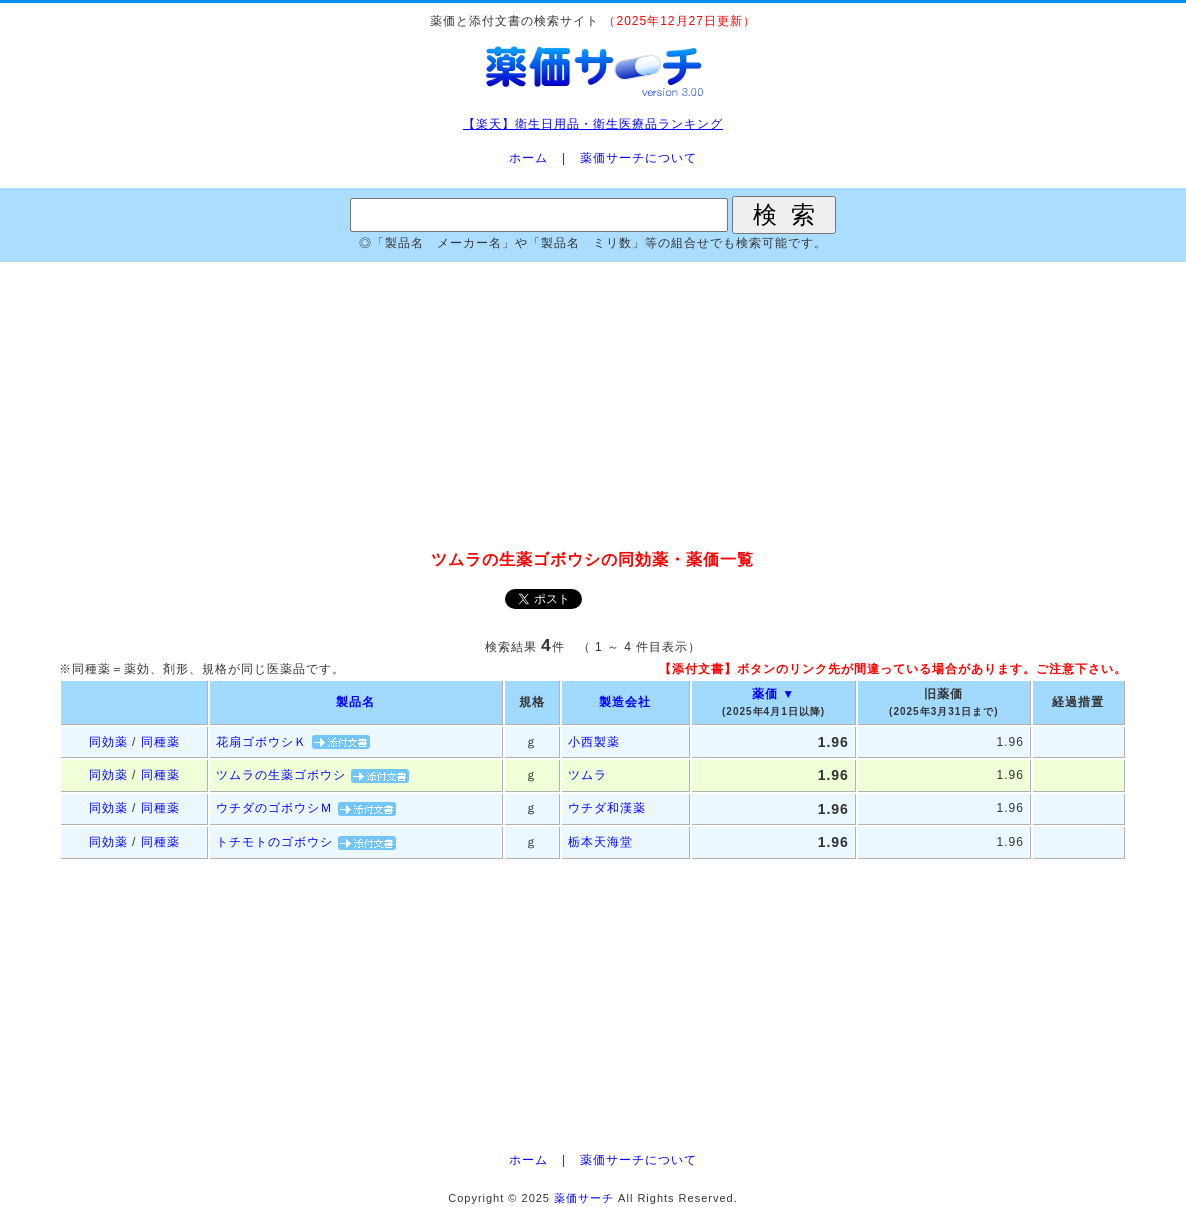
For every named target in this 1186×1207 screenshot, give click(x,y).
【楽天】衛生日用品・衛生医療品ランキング (593, 124)
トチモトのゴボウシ (274, 842)
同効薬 (108, 742)
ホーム (528, 158)
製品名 (355, 702)
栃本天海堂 (600, 842)
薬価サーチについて (638, 158)
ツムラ (587, 775)
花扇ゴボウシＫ (261, 742)
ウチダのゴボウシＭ (274, 808)
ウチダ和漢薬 (607, 808)
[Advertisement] (593, 407)
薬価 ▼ (773, 694)
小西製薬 (594, 742)
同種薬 (160, 742)
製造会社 (625, 702)
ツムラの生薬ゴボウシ (281, 775)
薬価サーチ (584, 1198)
